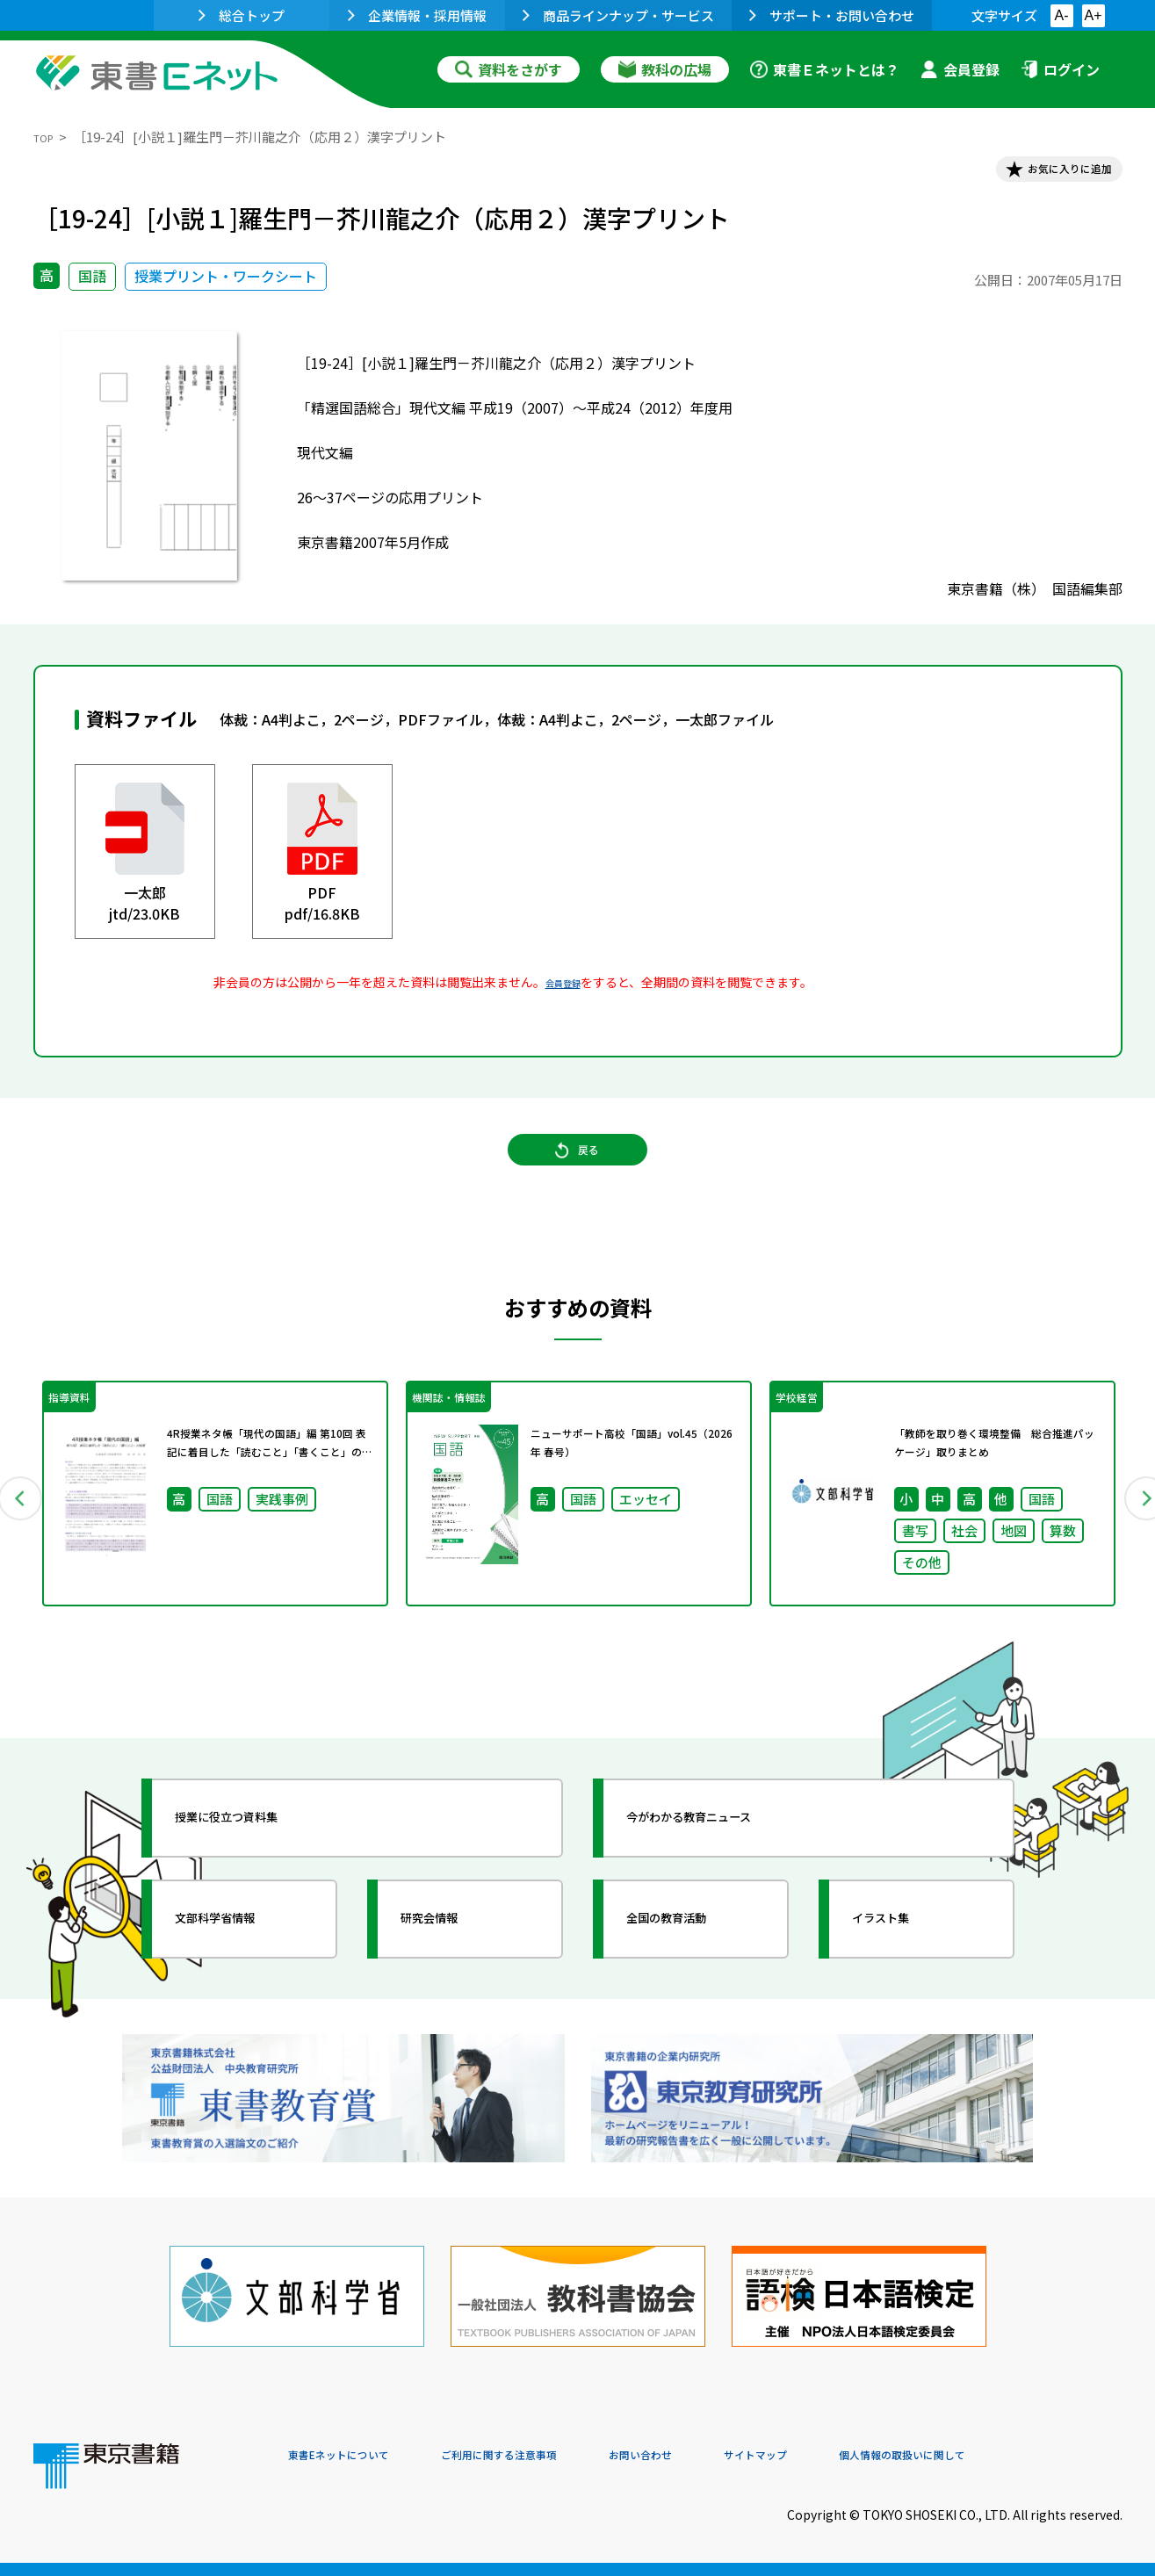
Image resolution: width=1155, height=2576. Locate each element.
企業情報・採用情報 (417, 15)
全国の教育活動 (694, 1968)
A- (1062, 15)
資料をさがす (508, 69)
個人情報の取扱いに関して (1038, 2456)
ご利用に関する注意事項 (552, 2456)
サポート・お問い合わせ (831, 15)
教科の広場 (664, 69)
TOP (47, 136)
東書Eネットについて (355, 2456)
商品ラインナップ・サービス (618, 15)
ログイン (1060, 69)
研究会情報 (452, 1968)
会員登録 (960, 69)
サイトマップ (860, 2456)
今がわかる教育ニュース (725, 1867)
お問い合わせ (724, 2456)
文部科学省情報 (242, 1968)
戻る (577, 1178)
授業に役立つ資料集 (258, 1867)
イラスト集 (903, 1968)
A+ (1092, 15)
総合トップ (242, 15)
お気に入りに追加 (1046, 173)
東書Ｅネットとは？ (824, 69)
